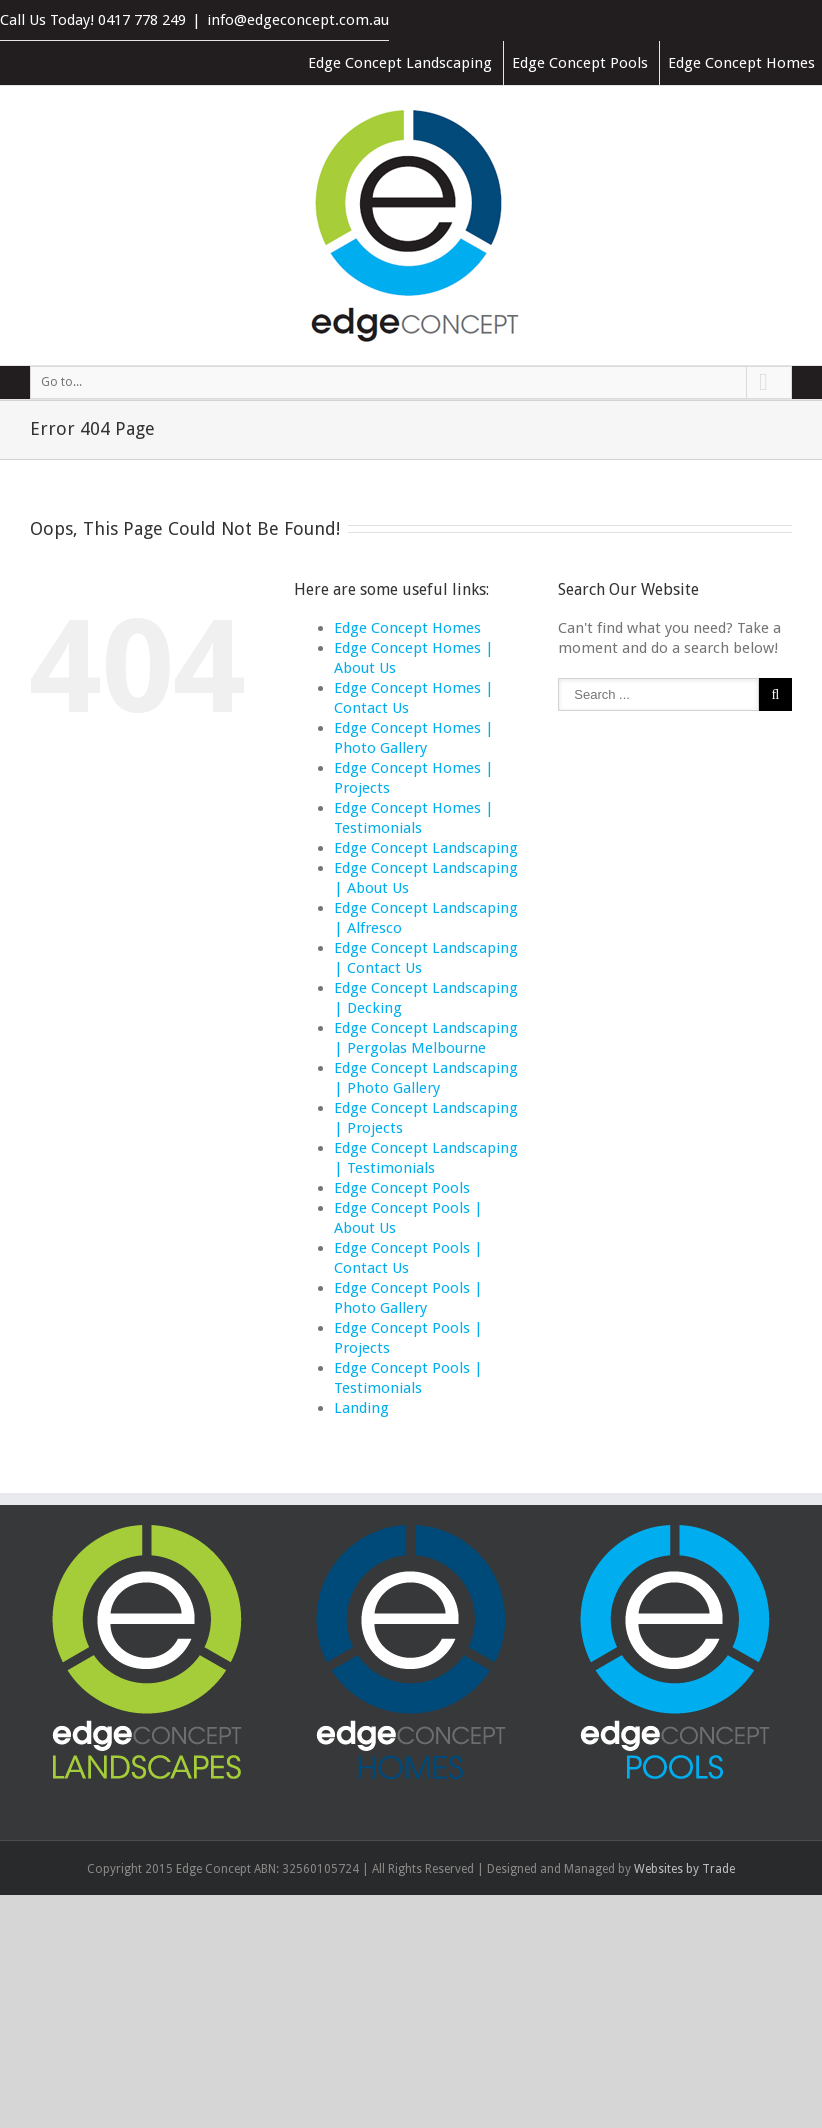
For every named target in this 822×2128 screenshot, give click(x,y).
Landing (361, 1408)
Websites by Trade (684, 1869)
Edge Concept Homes (741, 63)
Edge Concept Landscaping (400, 63)
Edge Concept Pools (580, 63)
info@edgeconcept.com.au (298, 20)
